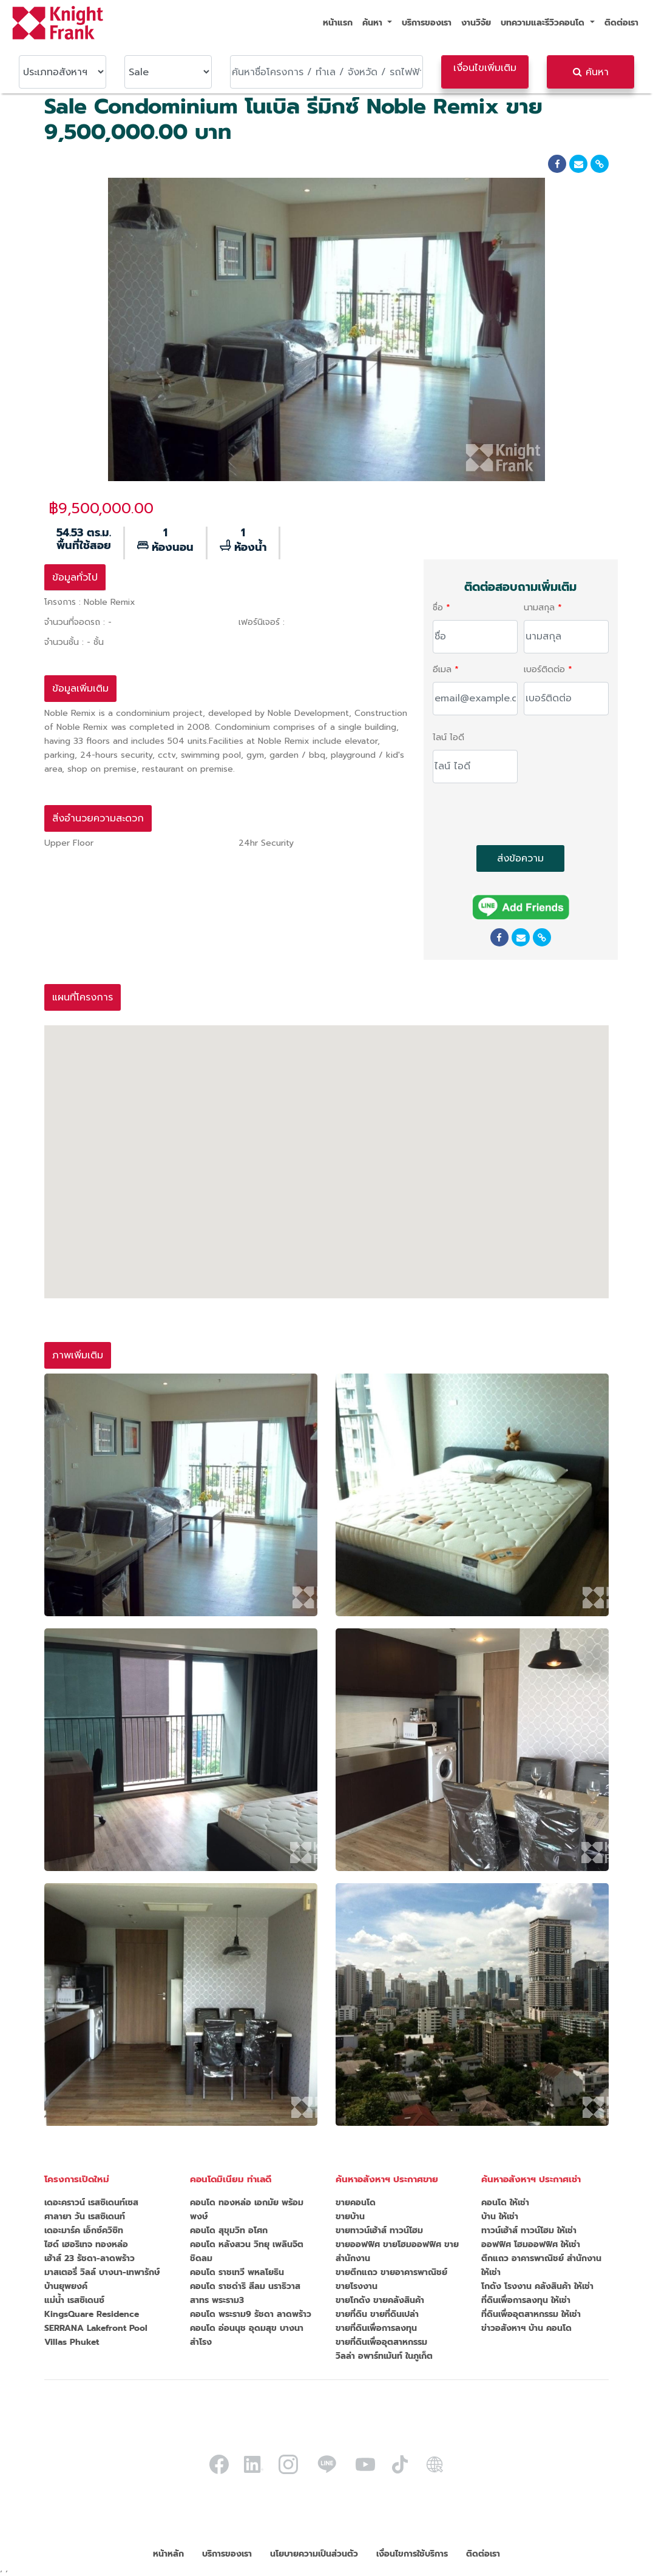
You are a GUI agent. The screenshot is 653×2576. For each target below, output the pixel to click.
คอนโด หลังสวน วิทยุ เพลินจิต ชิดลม (246, 2251)
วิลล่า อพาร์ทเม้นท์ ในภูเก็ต (384, 2356)
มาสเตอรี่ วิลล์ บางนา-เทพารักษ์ (102, 2272)
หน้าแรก (338, 22)
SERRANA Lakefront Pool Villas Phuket (95, 2335)
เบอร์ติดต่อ (544, 669)
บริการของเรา (427, 22)
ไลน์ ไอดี (448, 737)
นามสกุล (539, 607)
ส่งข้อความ (520, 858)
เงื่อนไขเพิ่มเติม (484, 68)
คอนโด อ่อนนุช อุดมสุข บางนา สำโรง (246, 2335)
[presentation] (525, 816)
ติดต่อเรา (621, 22)
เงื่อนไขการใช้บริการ (412, 2553)
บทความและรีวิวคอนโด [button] (544, 22)
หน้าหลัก (168, 2553)
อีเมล (442, 669)
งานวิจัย (476, 22)
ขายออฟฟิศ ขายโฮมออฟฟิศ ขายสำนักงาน (397, 2251)
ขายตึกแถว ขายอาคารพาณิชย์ (391, 2272)
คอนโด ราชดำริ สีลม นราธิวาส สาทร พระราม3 (245, 2293)
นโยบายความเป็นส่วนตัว (314, 2553)
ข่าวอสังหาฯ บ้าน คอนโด (526, 2328)
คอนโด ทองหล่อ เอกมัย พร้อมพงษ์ (246, 2209)
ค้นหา (591, 72)
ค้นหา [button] (373, 22)
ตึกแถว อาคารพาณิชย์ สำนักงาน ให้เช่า (541, 2265)
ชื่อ (438, 607)
